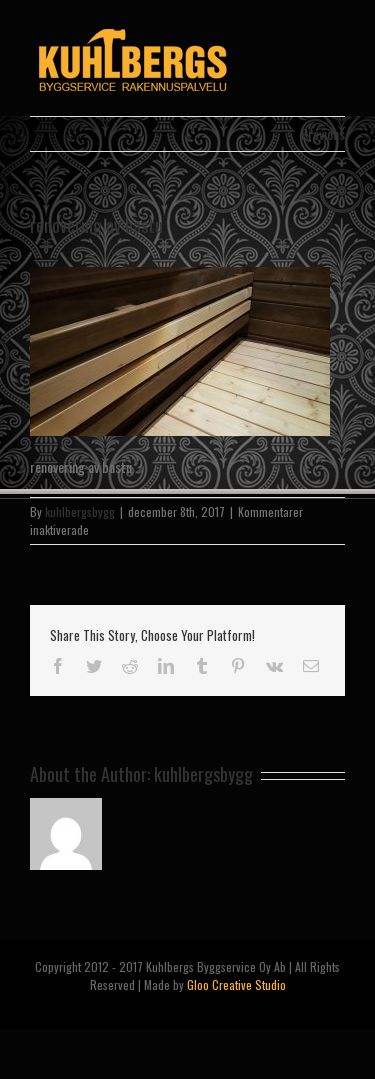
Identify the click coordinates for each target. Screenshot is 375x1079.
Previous (323, 133)
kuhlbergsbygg (80, 511)
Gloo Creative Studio (236, 984)
